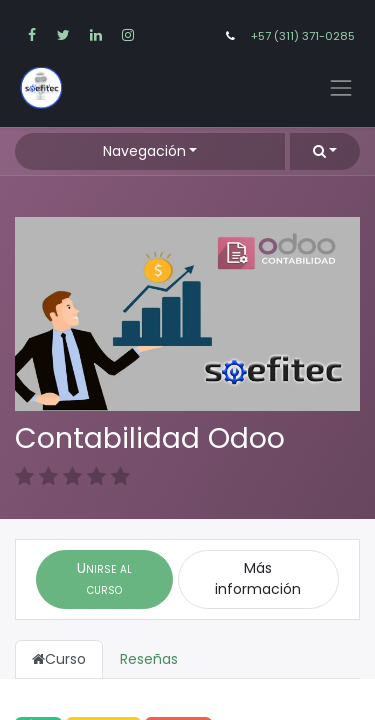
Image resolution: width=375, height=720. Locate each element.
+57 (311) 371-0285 (303, 36)
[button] (325, 151)
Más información (258, 578)
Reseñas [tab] (149, 659)
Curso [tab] (59, 659)
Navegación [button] (144, 151)
